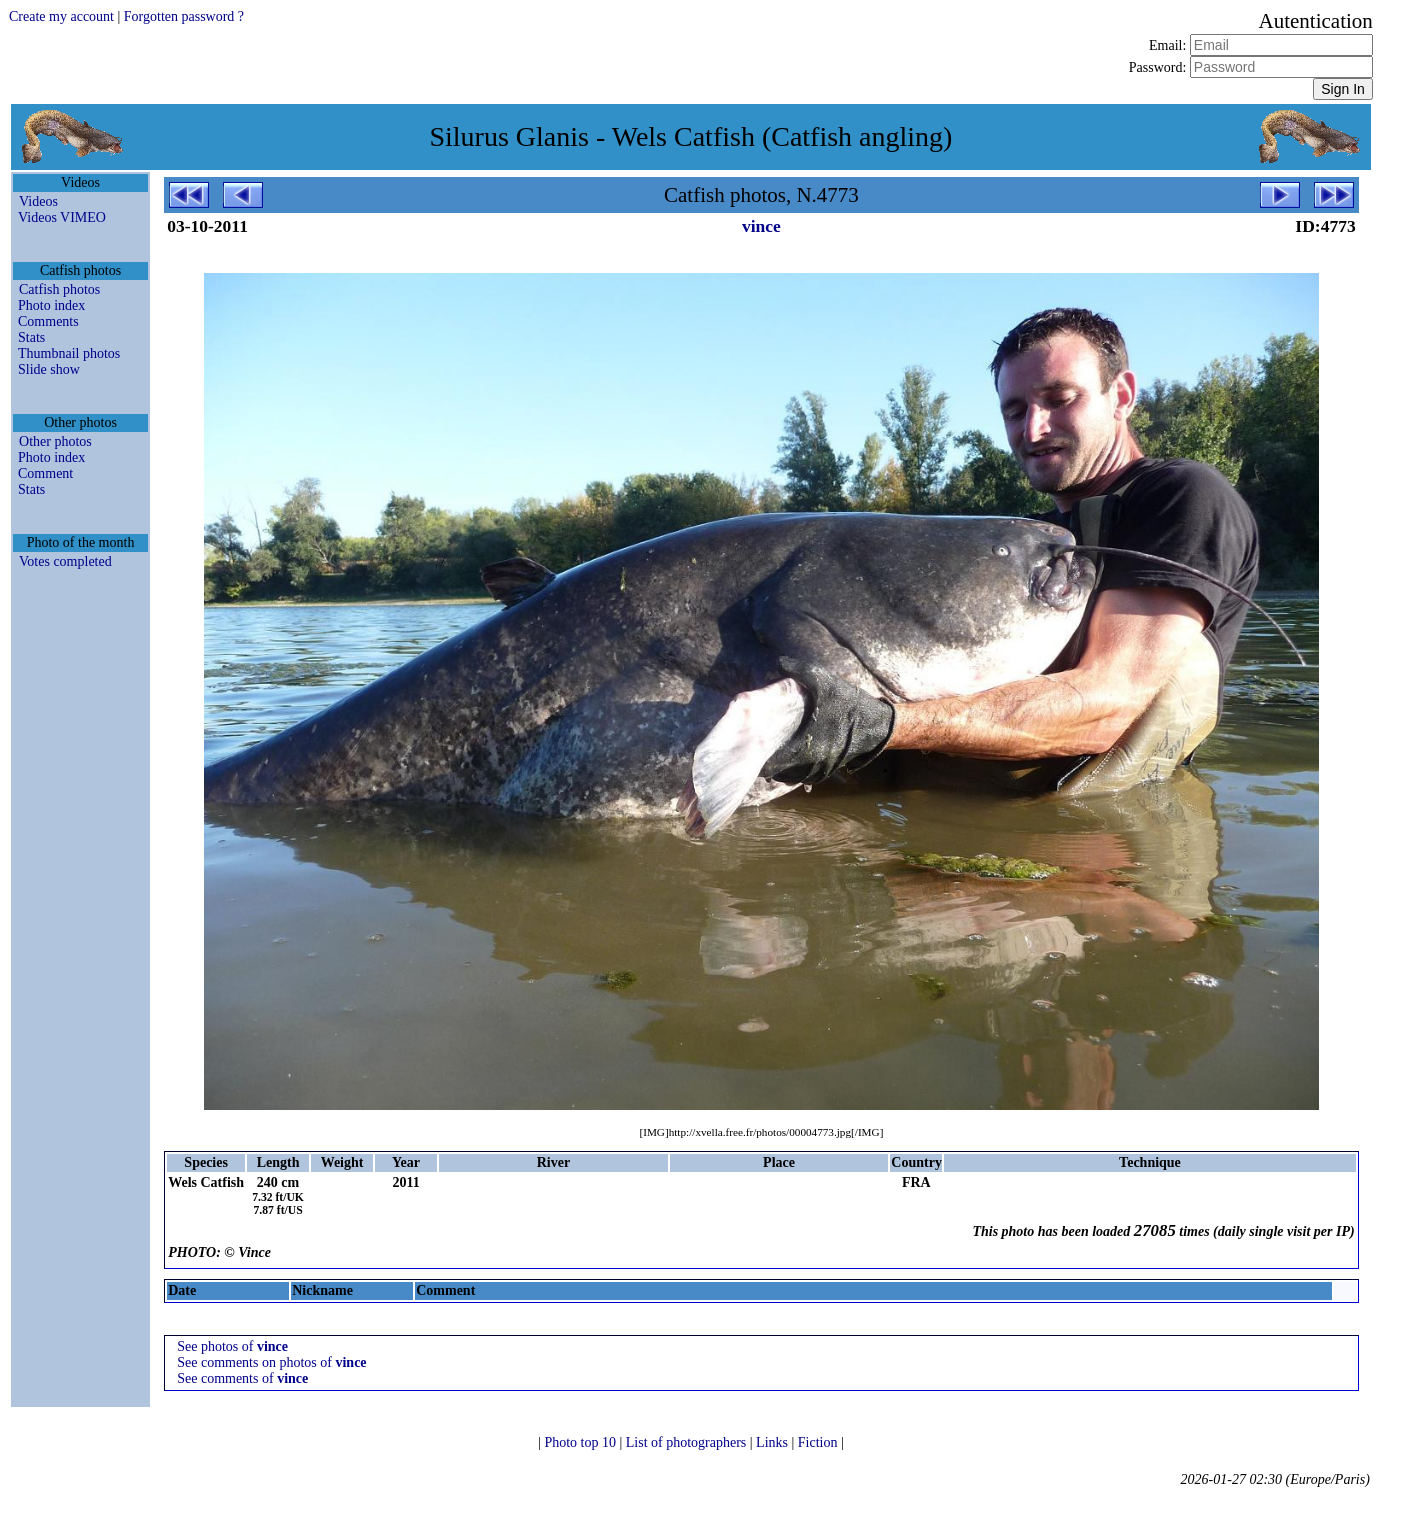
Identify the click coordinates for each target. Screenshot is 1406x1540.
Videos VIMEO (62, 217)
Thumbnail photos (69, 353)
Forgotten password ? (184, 16)
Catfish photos (59, 289)
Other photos (55, 441)
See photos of (232, 1346)
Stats (31, 337)
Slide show (49, 369)
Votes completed (65, 561)
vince (761, 226)
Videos (38, 201)
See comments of (242, 1378)
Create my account (61, 16)
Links (773, 1442)
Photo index (51, 305)
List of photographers (688, 1442)
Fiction (819, 1442)
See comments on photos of (271, 1362)
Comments (48, 321)
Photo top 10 (581, 1442)
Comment (45, 473)
